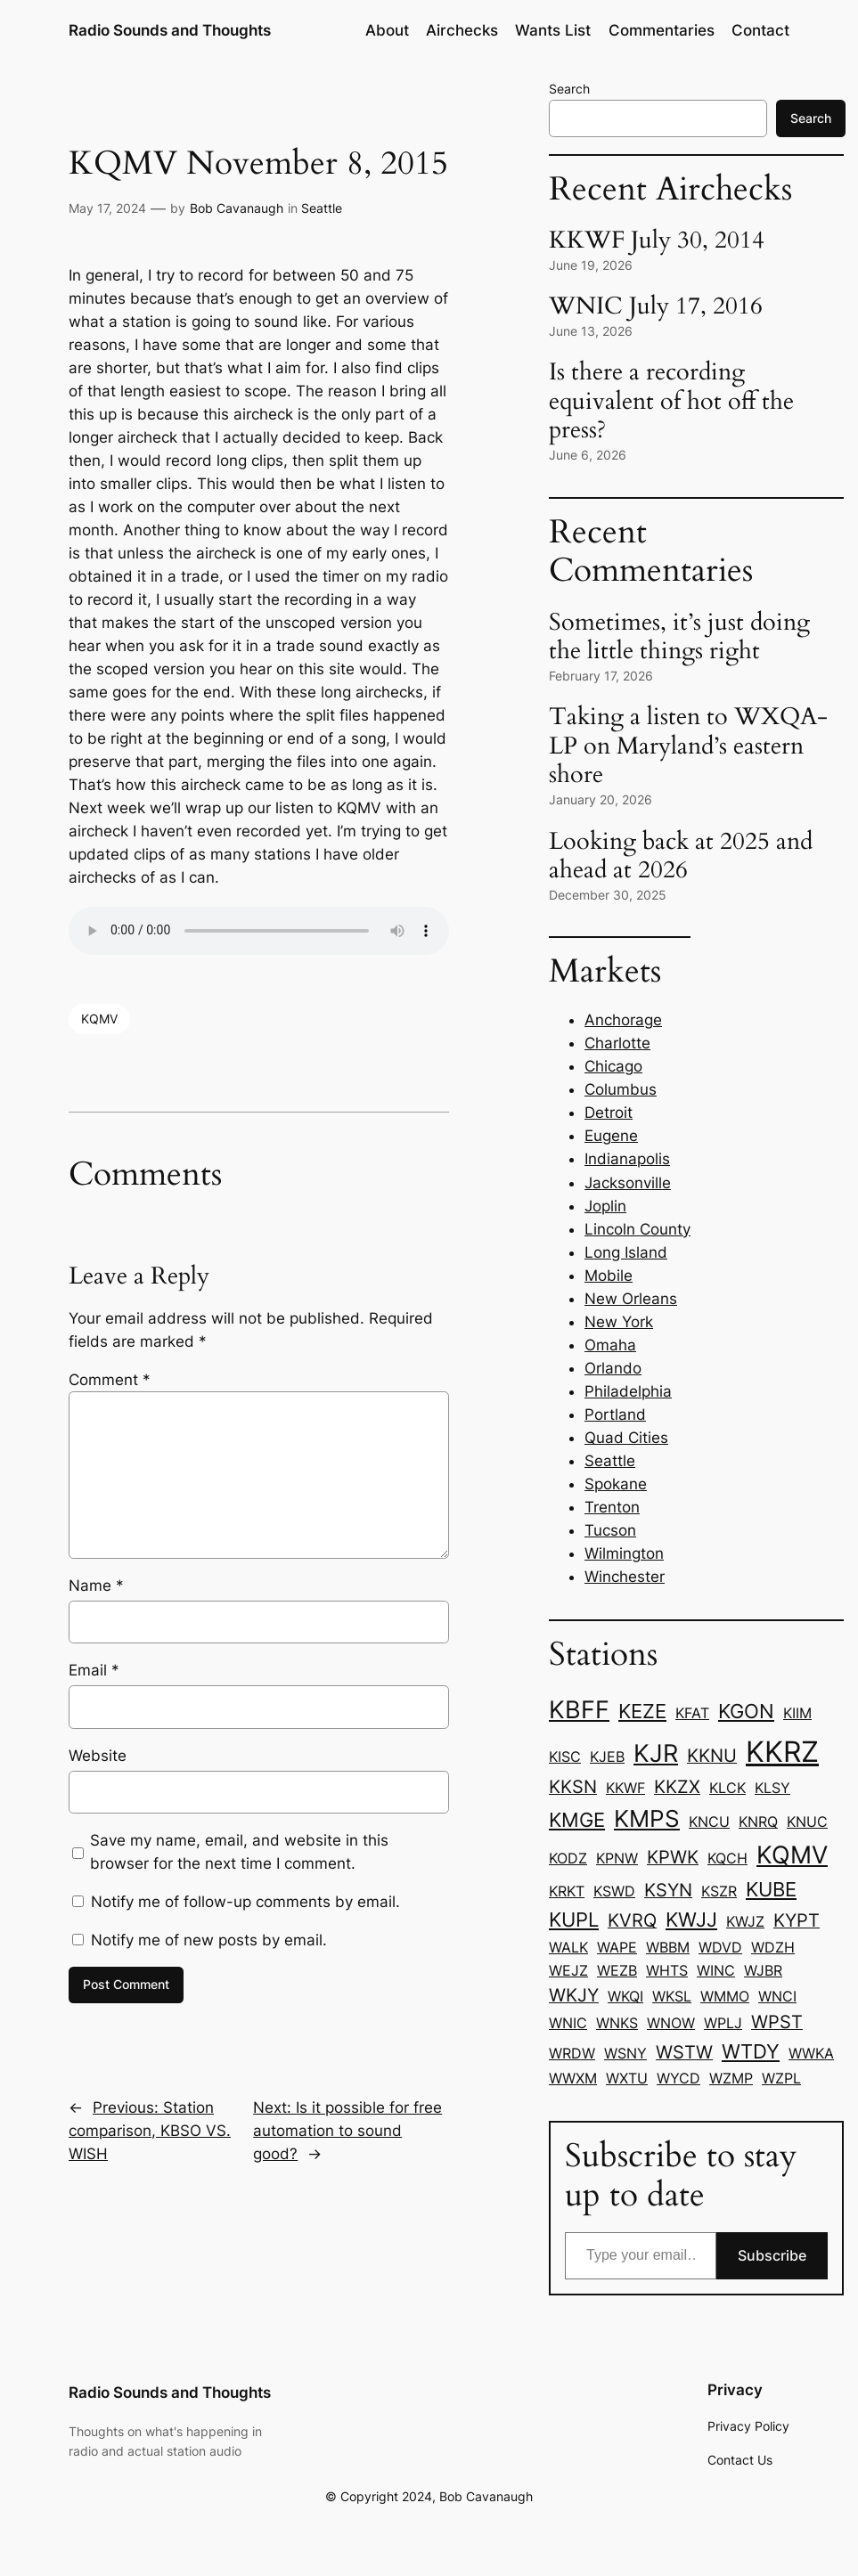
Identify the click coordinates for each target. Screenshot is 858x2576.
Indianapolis (627, 1159)
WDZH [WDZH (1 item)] (773, 1947)
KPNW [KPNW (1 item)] (617, 1858)
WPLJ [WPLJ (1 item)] (723, 2023)
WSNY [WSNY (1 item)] (625, 2053)
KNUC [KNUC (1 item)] (807, 1821)
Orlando (612, 1368)
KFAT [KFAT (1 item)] (692, 1713)
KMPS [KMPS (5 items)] (647, 1818)
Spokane (615, 1484)
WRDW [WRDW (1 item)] (572, 2053)
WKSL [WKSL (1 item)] (671, 1996)
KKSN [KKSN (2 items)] (573, 1786)
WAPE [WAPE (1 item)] (617, 1947)
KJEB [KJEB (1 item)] (607, 1756)
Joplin (605, 1206)
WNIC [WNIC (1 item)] (568, 2023)
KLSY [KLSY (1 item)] (772, 1788)
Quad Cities (626, 1438)
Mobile (608, 1275)
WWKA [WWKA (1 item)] (811, 2053)
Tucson (610, 1530)
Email (94, 1670)
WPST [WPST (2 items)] (777, 2022)
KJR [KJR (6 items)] (655, 1753)
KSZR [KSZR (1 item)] (719, 1891)
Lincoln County (637, 1229)
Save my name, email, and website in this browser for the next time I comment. (239, 1851)
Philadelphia (628, 1391)
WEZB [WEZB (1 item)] (617, 1970)
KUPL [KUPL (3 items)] (574, 1919)
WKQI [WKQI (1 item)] (625, 1996)
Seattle (321, 208)
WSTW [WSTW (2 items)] (684, 2052)
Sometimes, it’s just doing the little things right (679, 637)
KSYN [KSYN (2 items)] (668, 1890)
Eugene (611, 1136)
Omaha (610, 1345)
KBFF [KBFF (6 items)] (579, 1709)
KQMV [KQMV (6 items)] (792, 1855)
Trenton (612, 1507)
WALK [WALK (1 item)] (568, 1947)
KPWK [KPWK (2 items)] (673, 1857)
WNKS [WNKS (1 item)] (617, 2023)
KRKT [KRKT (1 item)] (566, 1891)
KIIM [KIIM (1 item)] (797, 1713)
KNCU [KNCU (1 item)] (709, 1821)
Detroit (608, 1112)
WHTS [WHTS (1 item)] (667, 1970)
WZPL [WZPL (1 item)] (781, 2078)
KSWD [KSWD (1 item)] (614, 1891)
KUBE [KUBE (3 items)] (771, 1889)
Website (98, 1756)
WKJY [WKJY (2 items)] (574, 1995)
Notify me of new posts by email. (209, 1940)
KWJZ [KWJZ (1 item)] (745, 1921)
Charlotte (617, 1043)
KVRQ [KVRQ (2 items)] (632, 1920)
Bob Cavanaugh (236, 208)
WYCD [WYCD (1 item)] (678, 2078)
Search (569, 88)
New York (618, 1322)
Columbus (620, 1089)
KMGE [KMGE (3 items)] (577, 1819)
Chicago (613, 1066)
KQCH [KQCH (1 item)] (727, 1858)
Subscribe (772, 2255)
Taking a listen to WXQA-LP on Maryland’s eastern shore (688, 746)
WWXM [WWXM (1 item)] (573, 2078)
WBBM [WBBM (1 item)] (668, 1947)
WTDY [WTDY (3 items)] (751, 2051)
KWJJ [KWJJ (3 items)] (691, 1919)
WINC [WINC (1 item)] (716, 1970)
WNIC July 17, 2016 (656, 307)
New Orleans (630, 1299)
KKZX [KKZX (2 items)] (677, 1786)
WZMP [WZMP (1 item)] (731, 2078)
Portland (615, 1414)
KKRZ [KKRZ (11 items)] (782, 1751)
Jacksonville (627, 1183)
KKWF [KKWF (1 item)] (625, 1788)
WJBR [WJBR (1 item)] (763, 1970)
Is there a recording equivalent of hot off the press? (671, 401)
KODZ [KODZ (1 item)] (568, 1858)
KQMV (99, 1018)
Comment (110, 1380)
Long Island (625, 1252)
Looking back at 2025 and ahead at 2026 (681, 856)
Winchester (624, 1577)
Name (96, 1585)
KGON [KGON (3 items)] (746, 1711)
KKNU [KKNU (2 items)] (712, 1755)
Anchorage (623, 1020)
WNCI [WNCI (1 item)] (777, 1996)
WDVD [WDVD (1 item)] (720, 1947)
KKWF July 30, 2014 (656, 241)
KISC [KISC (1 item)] (565, 1756)
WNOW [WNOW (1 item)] (671, 2023)
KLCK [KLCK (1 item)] (727, 1788)
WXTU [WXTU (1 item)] (627, 2078)
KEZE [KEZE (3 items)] (642, 1711)
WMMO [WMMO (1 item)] (724, 1996)
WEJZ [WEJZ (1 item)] (568, 1970)
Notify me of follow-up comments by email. (245, 1902)
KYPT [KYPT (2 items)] (796, 1920)
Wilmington (624, 1553)
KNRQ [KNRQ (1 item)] (758, 1821)
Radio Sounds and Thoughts (170, 29)
